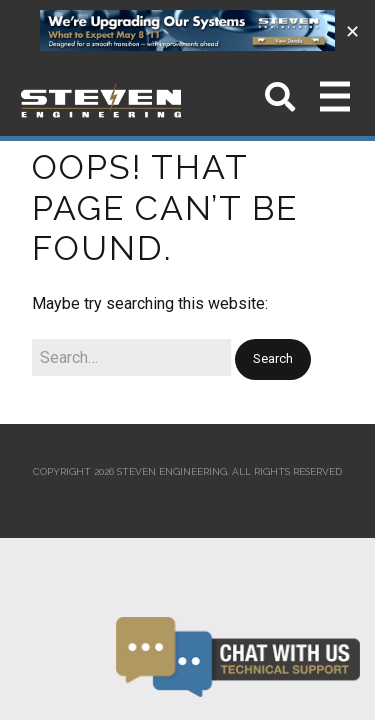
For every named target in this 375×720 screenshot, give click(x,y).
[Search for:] (131, 358)
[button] (273, 359)
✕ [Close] (352, 30)
